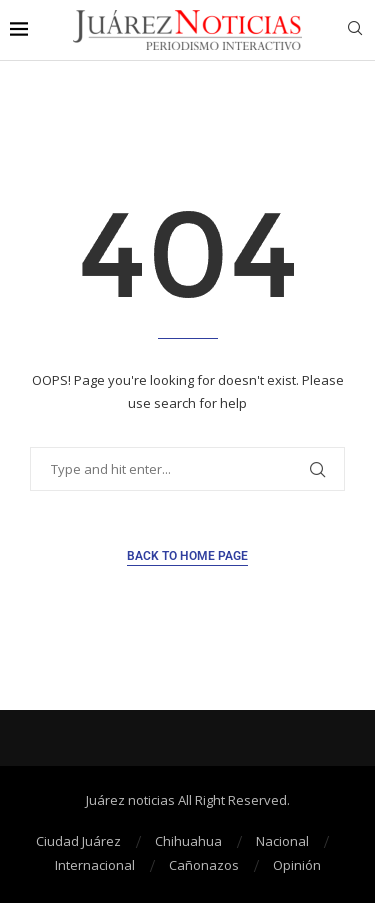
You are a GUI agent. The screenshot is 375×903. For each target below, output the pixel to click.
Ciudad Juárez (78, 841)
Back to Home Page (187, 556)
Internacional (95, 865)
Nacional (282, 841)
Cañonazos (204, 865)
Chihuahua (188, 841)
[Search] (355, 30)
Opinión (297, 865)
